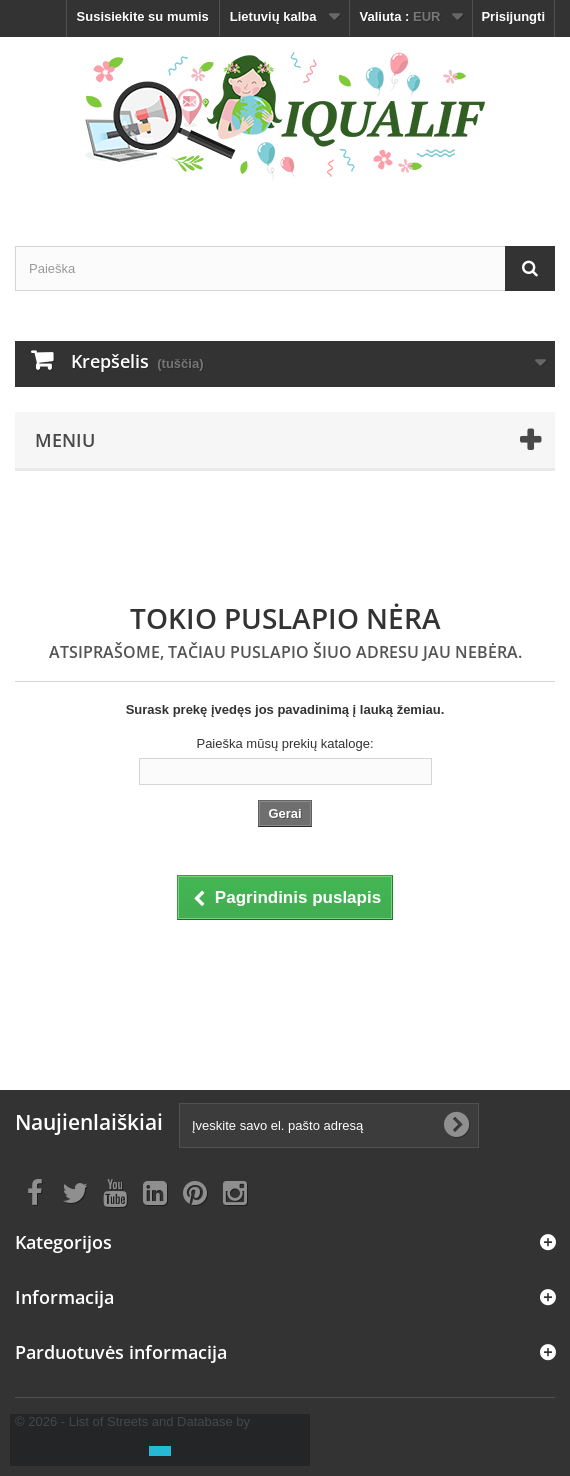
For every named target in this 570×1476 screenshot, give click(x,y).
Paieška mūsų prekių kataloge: (284, 743)
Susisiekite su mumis (143, 16)
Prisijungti (513, 16)
